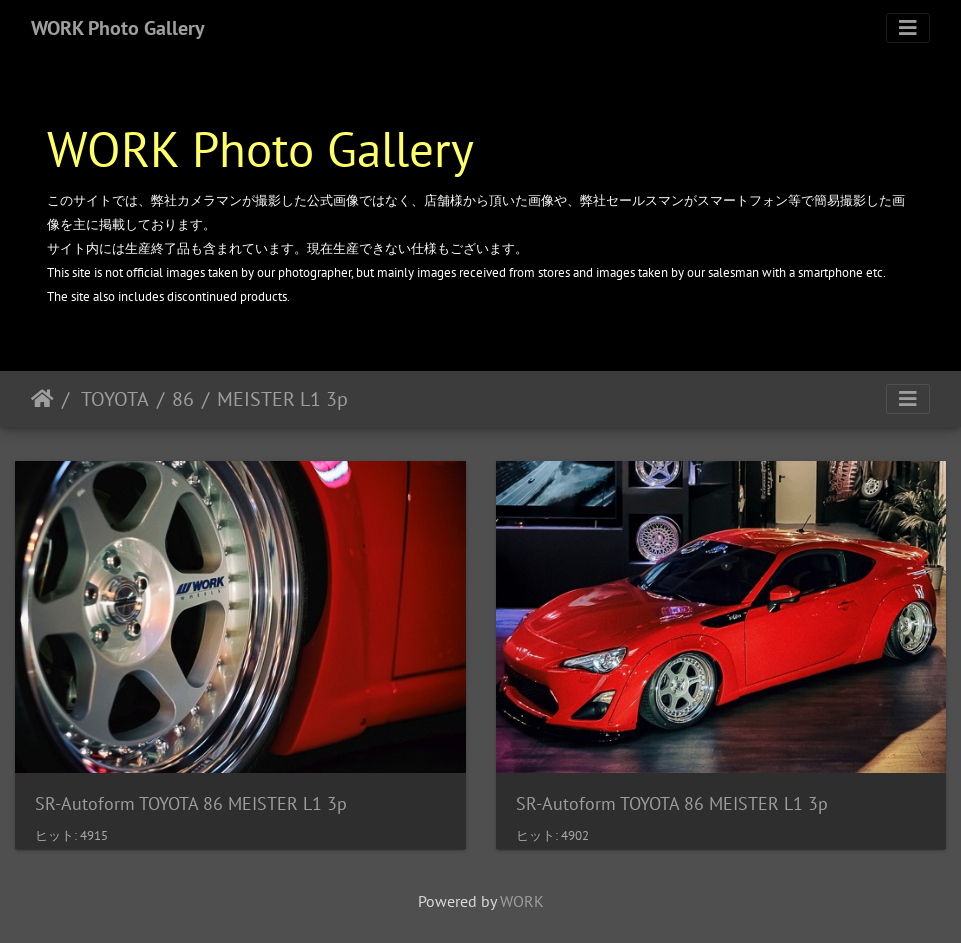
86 (183, 399)
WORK (522, 901)
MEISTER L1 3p (282, 399)
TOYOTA (113, 399)
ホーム (42, 399)
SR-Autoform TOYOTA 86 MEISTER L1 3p (191, 803)
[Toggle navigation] (908, 28)
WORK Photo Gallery (118, 28)
